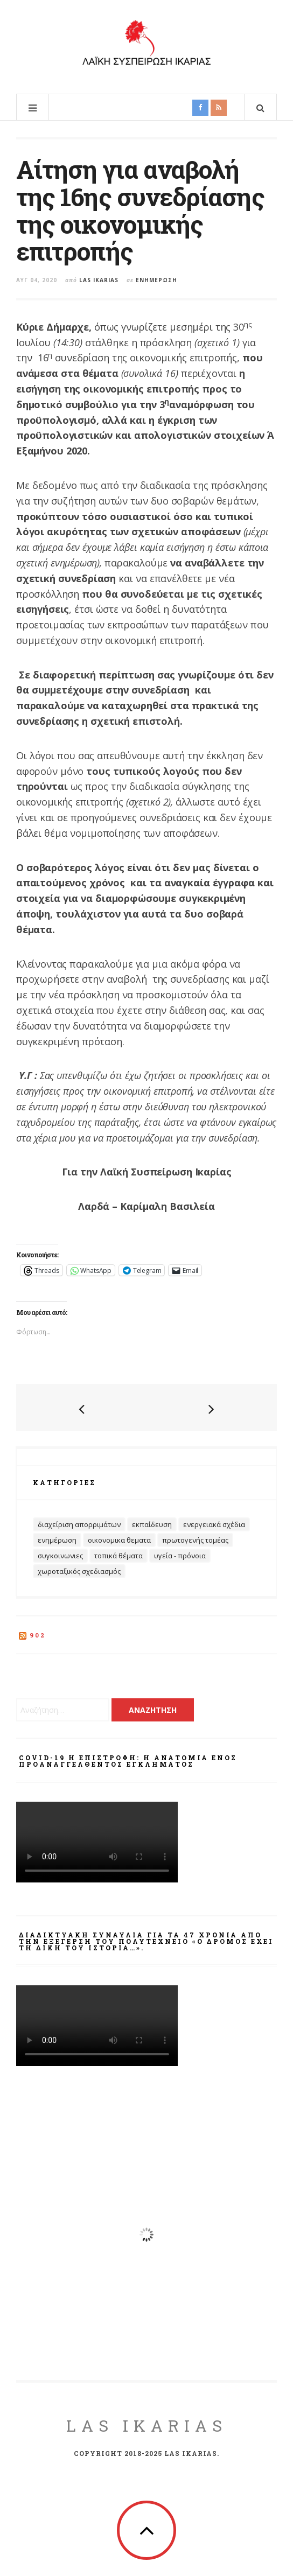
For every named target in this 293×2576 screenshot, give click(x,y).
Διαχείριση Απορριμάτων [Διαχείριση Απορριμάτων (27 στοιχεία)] (79, 1524)
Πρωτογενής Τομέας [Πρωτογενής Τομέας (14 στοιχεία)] (195, 1540)
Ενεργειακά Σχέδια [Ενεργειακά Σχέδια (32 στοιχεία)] (214, 1524)
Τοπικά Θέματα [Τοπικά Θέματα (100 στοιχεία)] (118, 1555)
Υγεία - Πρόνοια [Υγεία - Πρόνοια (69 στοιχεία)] (180, 1555)
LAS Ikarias (146, 2425)
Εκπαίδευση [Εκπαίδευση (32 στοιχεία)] (152, 1524)
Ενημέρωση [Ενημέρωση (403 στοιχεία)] (57, 1540)
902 (38, 1635)
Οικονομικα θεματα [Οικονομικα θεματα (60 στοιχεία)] (119, 1540)
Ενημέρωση (156, 280)
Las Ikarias (98, 280)
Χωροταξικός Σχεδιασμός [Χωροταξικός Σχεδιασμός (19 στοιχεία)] (79, 1571)
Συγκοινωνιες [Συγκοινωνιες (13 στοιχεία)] (60, 1555)
